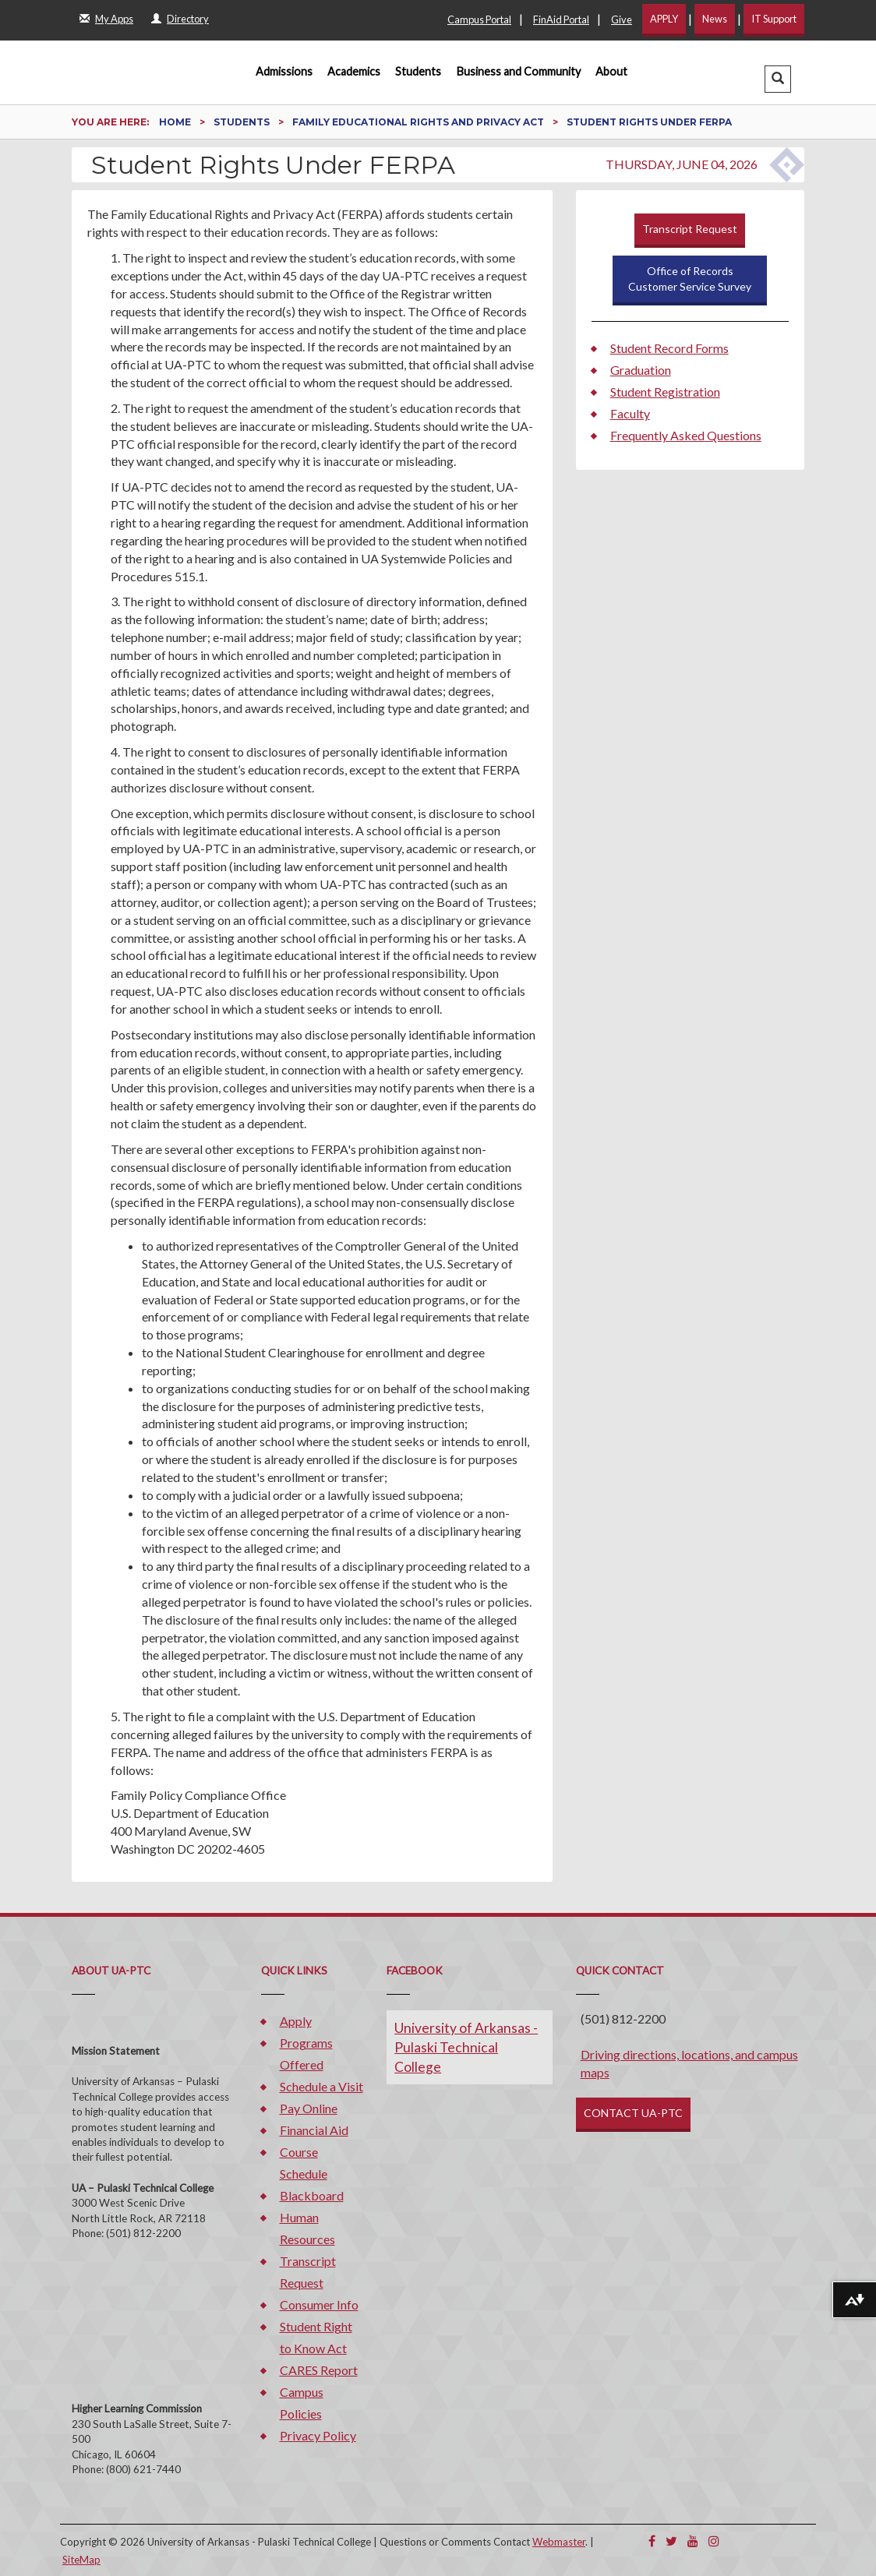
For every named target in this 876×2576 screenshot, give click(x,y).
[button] (778, 79)
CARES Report (319, 2370)
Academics (353, 71)
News (714, 18)
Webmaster (558, 2541)
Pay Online (308, 2108)
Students (418, 71)
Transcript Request (689, 228)
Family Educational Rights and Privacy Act (419, 122)
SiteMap (81, 2559)
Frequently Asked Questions (685, 435)
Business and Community (519, 71)
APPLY (664, 18)
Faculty (630, 413)
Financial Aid (314, 2130)
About (611, 71)
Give (621, 19)
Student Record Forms (669, 348)
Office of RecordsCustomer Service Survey (689, 278)
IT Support (774, 18)
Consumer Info (319, 2304)
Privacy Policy (318, 2435)
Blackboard (312, 2195)
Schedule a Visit (321, 2086)
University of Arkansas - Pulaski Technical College (466, 2047)
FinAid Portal (561, 19)
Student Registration (665, 391)
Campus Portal (479, 19)
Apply (296, 2020)
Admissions (284, 71)
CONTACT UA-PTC (633, 2112)
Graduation (640, 369)
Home (176, 122)
